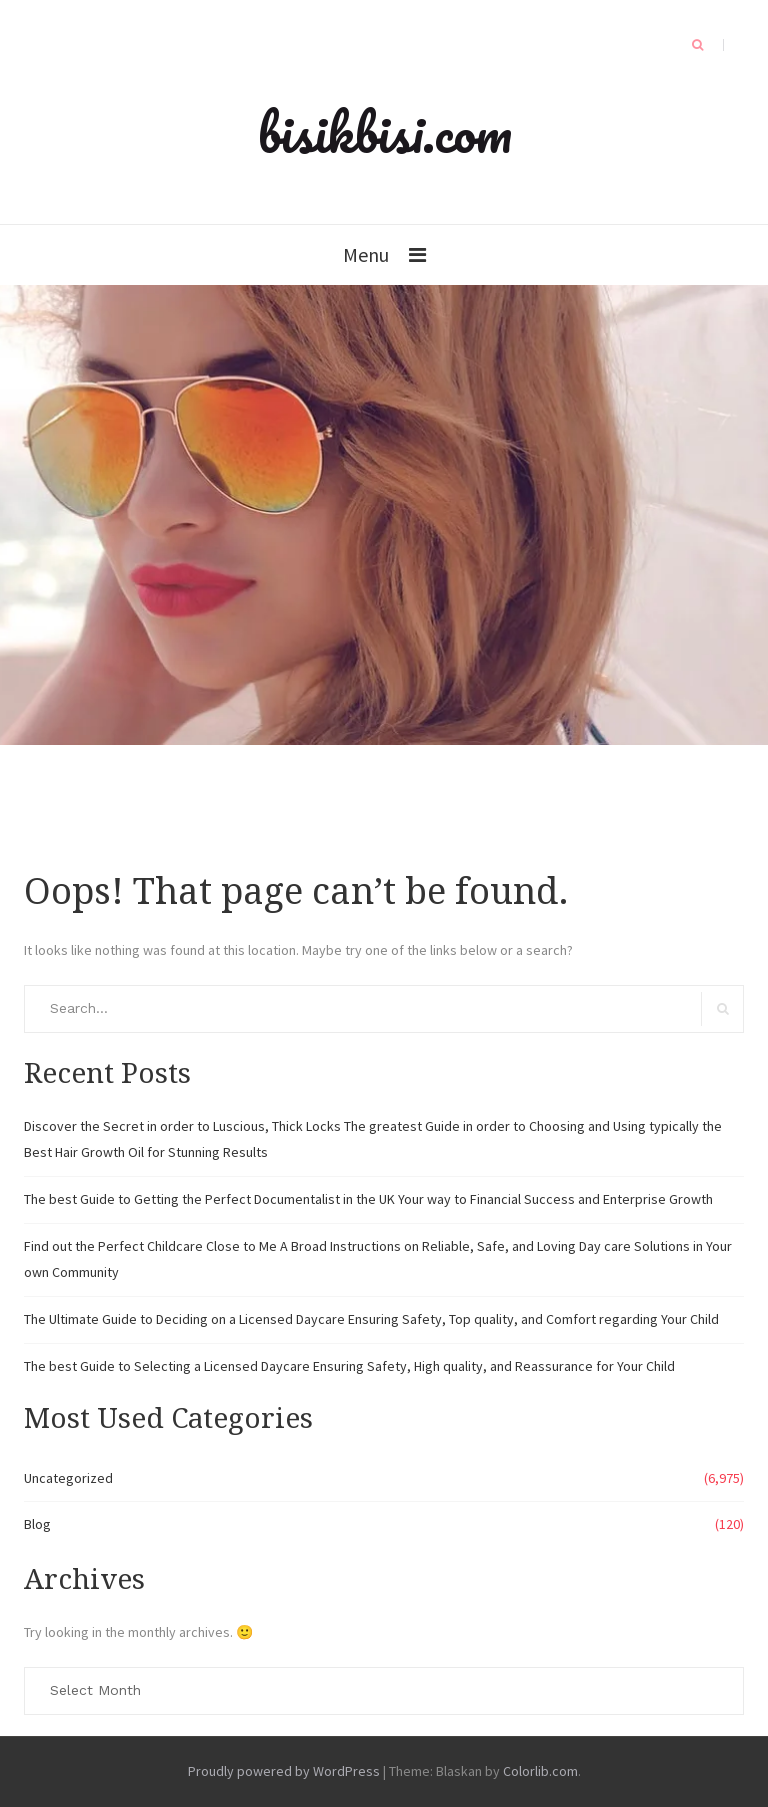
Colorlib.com (540, 1771)
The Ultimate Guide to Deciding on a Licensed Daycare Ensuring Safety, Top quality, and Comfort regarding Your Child (371, 1319)
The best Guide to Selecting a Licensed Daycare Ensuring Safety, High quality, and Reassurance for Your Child (349, 1366)
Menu (366, 254)
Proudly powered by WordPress (284, 1771)
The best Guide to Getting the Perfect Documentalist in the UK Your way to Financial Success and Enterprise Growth (368, 1199)
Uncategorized (68, 1478)
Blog (37, 1524)
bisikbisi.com (384, 132)
